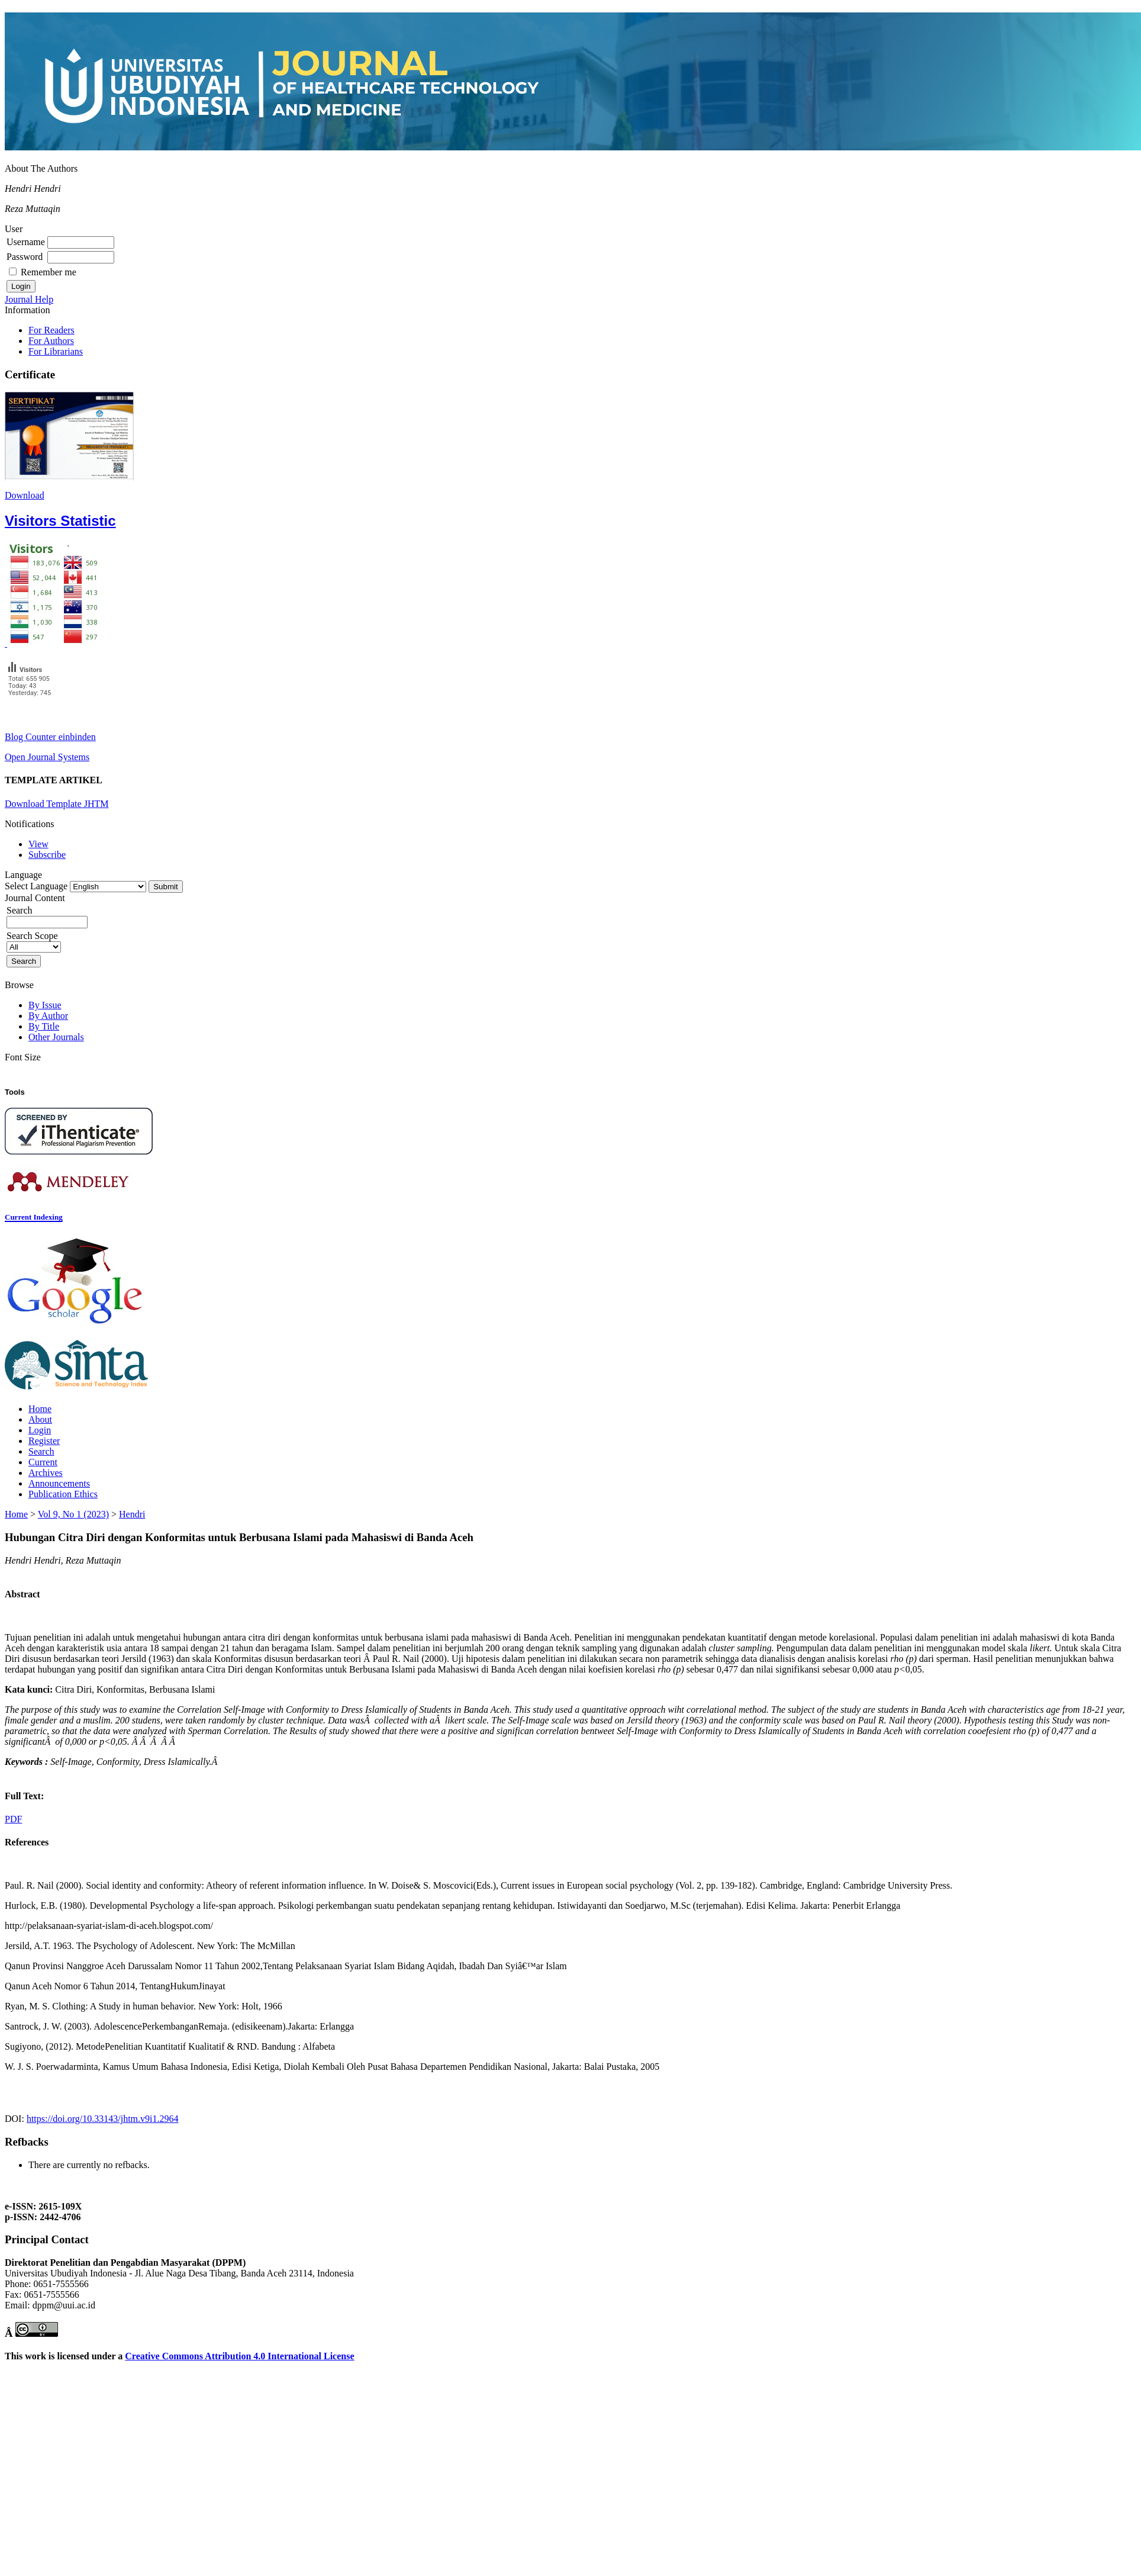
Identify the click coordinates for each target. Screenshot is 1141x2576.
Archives (45, 1473)
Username (26, 242)
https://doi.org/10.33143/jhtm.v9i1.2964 (103, 2119)
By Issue (45, 1005)
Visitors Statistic (60, 521)
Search (41, 1451)
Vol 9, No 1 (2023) (73, 1514)
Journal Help (29, 299)
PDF (13, 1819)
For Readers (51, 330)
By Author (48, 1016)
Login (39, 1430)
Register (44, 1441)
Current (42, 1462)
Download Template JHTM (56, 804)
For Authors (51, 341)
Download (24, 495)
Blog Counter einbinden (50, 737)
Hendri (132, 1514)
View (38, 844)
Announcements (59, 1483)
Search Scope (34, 941)
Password (25, 257)
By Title (43, 1026)
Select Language (36, 886)
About (40, 1419)
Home (39, 1409)
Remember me (48, 272)
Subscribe (47, 855)
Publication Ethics (63, 1494)
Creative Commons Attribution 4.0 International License (239, 2356)
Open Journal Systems (47, 757)
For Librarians (55, 351)
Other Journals (56, 1037)
